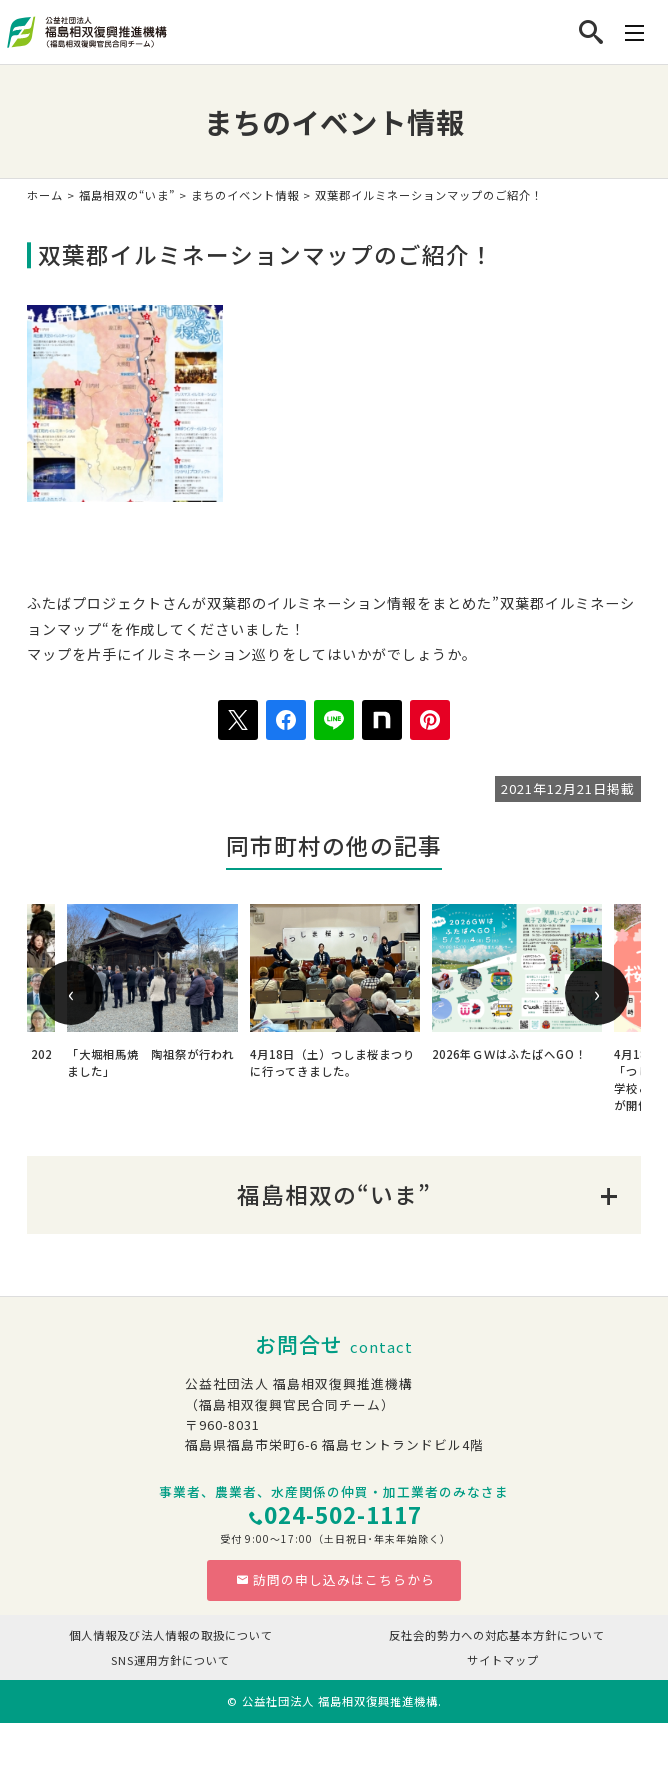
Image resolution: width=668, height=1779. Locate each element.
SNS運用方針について (170, 1660)
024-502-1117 (343, 1514)
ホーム (45, 195)
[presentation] (71, 993)
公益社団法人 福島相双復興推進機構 (340, 1701)
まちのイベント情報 (245, 195)
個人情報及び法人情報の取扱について (171, 1635)
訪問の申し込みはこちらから (335, 1579)
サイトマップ (503, 1660)
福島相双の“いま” (127, 195)
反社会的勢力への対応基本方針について (497, 1635)
